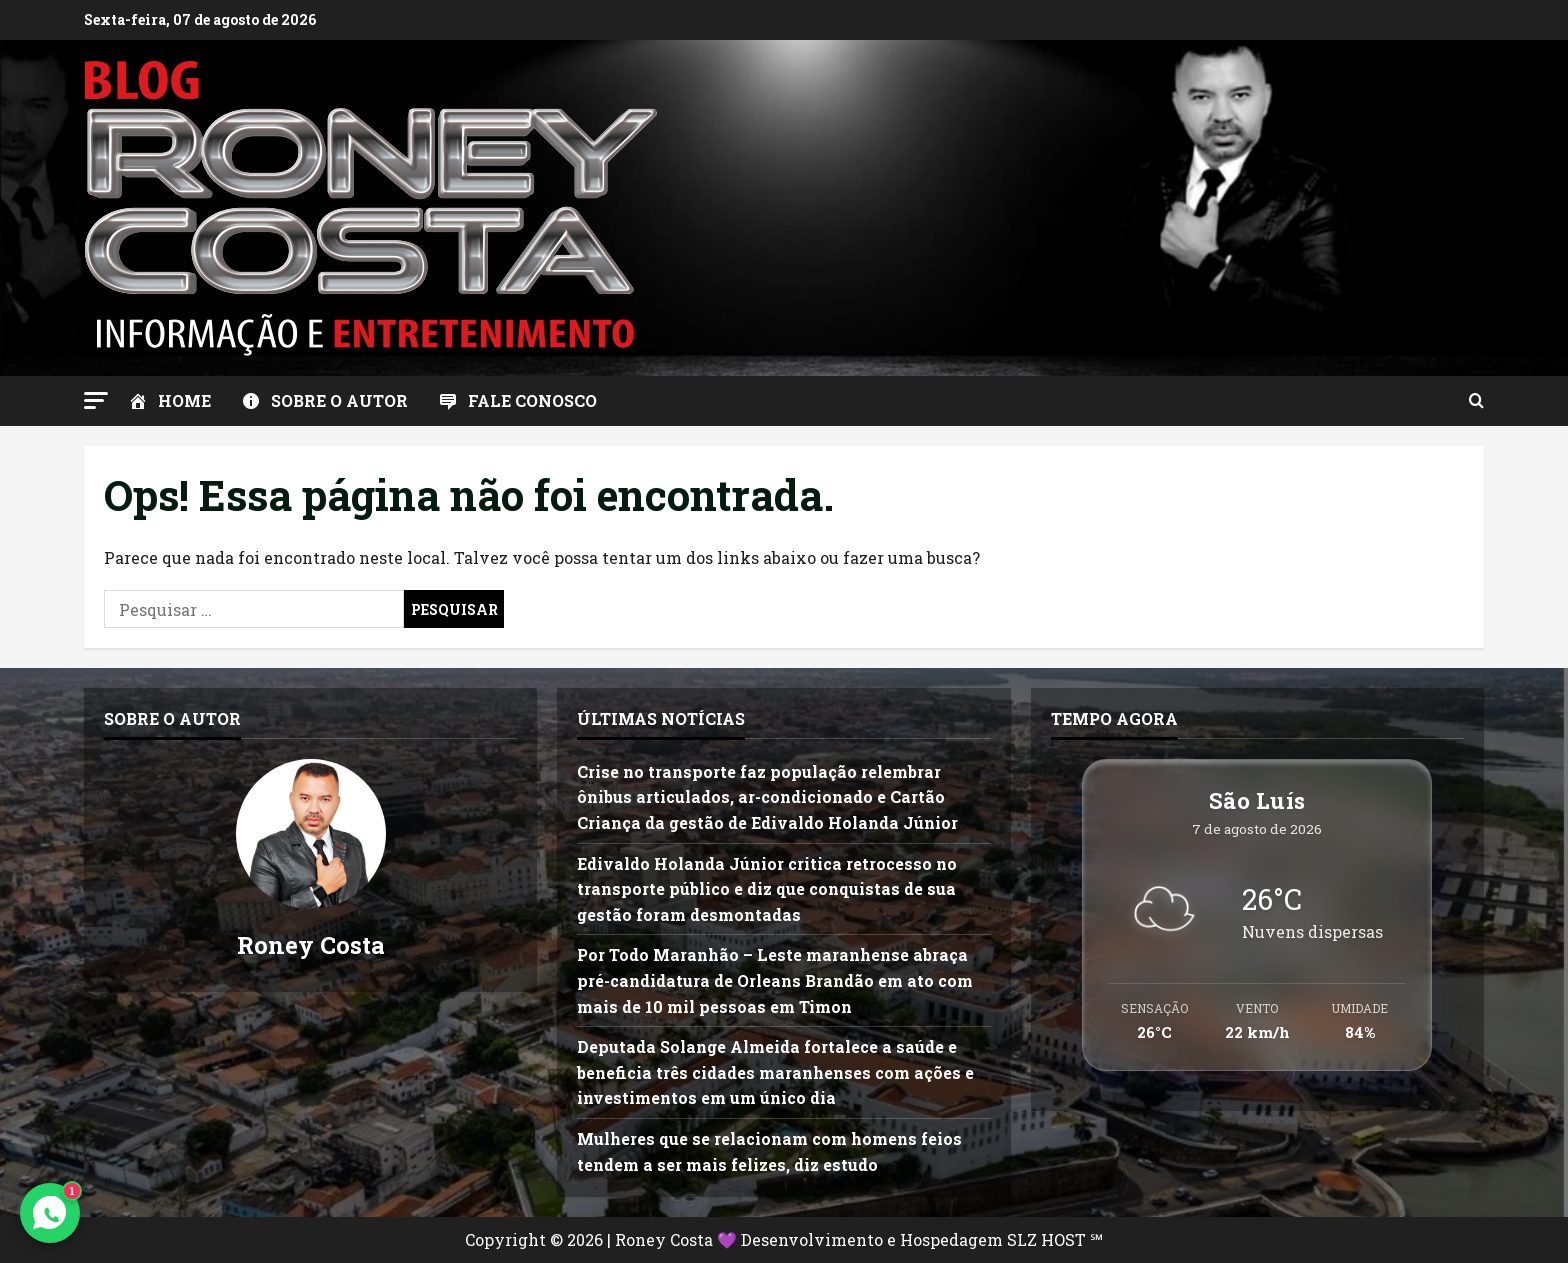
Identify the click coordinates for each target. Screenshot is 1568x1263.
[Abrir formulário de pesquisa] (1476, 401)
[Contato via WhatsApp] (50, 1213)
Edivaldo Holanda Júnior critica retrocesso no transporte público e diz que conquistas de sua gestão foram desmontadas (767, 889)
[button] (96, 400)
